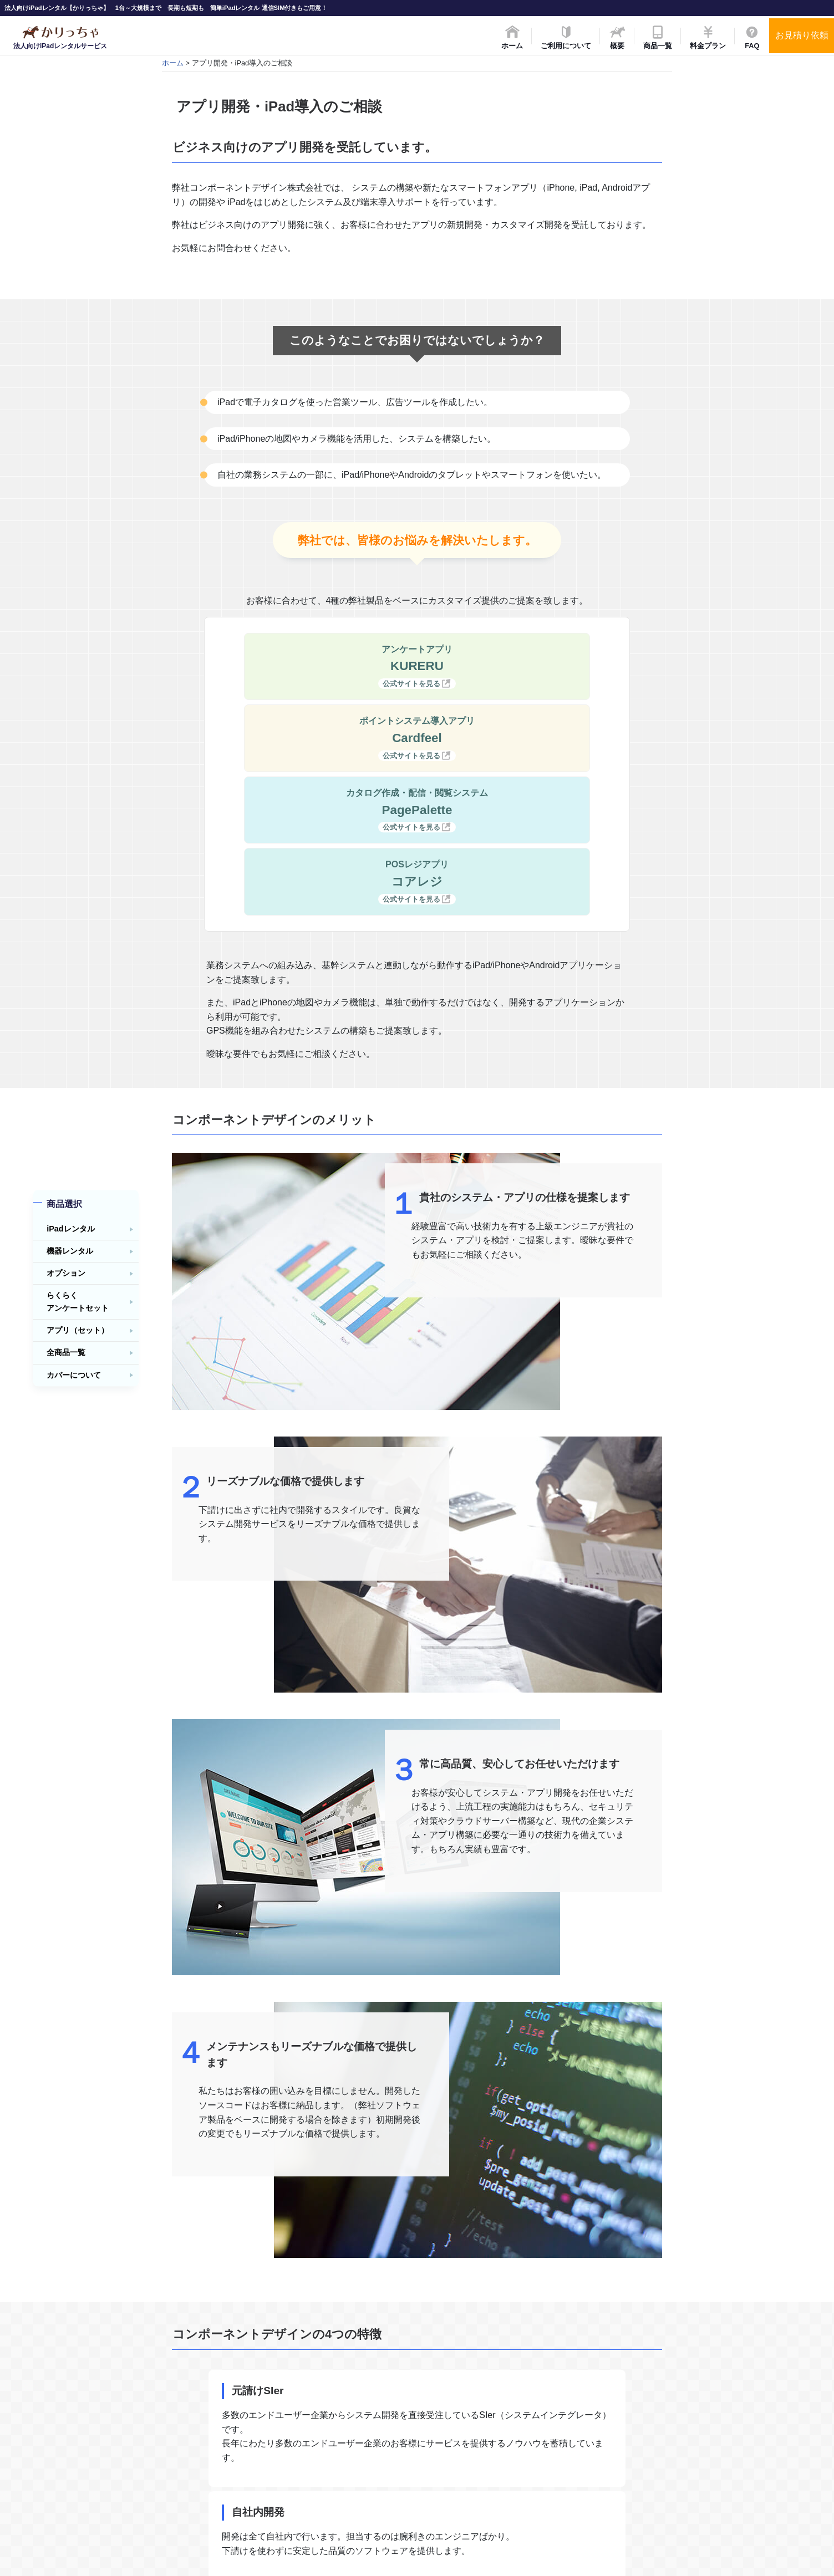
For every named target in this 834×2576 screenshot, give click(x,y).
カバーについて (74, 1375)
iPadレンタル (70, 1228)
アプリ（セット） (78, 1330)
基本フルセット (514, 2405)
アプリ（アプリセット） (528, 2476)
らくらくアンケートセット (78, 1302)
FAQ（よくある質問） (372, 2450)
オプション (66, 1273)
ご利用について (361, 2405)
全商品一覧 (66, 1352)
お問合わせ (354, 2465)
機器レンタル (70, 1250)
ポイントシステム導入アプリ (519, 667)
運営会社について (424, 2222)
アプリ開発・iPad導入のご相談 (692, 2461)
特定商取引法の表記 (674, 2476)
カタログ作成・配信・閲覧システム (316, 738)
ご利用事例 (660, 2420)
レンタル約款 (663, 2405)
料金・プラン (357, 2435)
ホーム (173, 63)
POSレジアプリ (519, 738)
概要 (343, 2420)
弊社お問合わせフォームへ (424, 2275)
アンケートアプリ (315, 667)
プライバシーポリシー (678, 2491)
